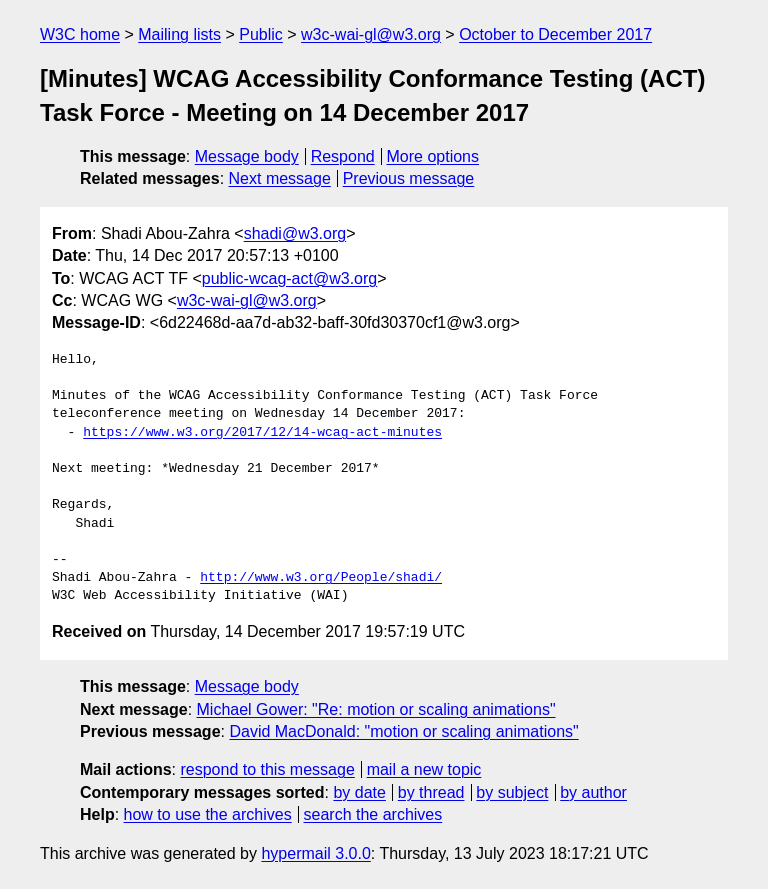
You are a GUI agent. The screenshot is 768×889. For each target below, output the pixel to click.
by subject (512, 792)
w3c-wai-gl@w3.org (371, 34)
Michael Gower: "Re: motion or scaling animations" (376, 709)
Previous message (409, 178)
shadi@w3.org (295, 233)
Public (261, 34)
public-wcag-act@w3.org (289, 278)
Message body (247, 156)
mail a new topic (424, 769)
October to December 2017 (555, 34)
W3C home (80, 34)
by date (359, 792)
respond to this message (267, 769)
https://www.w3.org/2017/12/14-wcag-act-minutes (262, 433)
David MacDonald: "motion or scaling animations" (403, 731)
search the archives (373, 814)
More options (433, 156)
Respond (343, 156)
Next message (280, 178)
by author (593, 792)
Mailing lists (179, 34)
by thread (431, 792)
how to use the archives (208, 814)
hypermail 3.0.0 (315, 853)
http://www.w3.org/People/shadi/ (321, 578)
